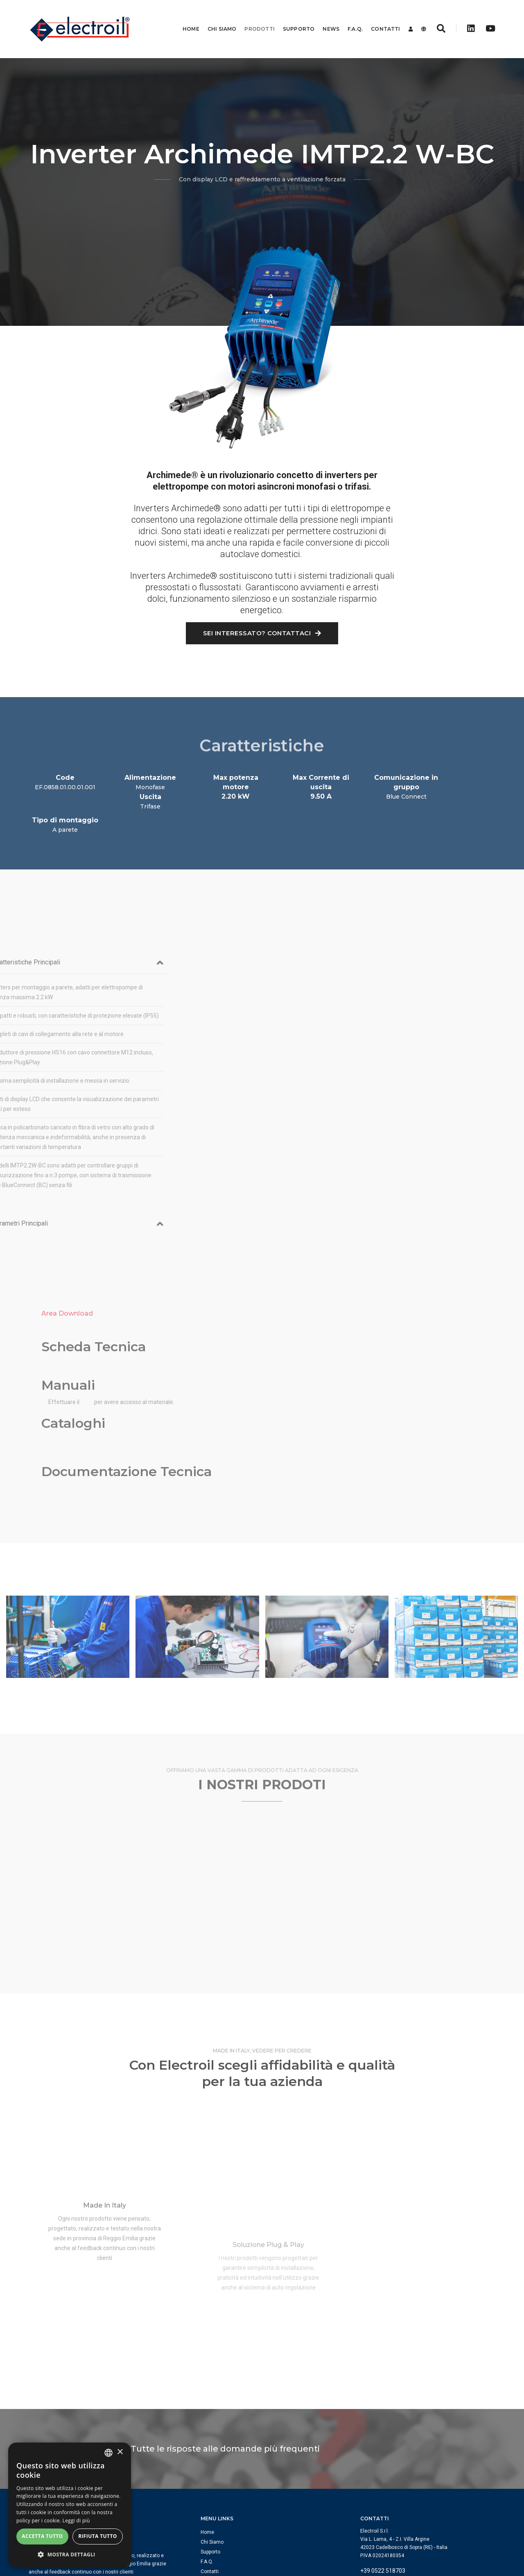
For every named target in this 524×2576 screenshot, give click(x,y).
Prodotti (253, 18)
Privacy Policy (479, 2535)
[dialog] (69, 2505)
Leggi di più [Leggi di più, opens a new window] (76, 2520)
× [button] (120, 2452)
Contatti (379, 18)
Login (207, 2464)
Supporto (292, 18)
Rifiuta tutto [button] (97, 2536)
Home (184, 18)
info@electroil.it (380, 2463)
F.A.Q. (349, 18)
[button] (69, 2555)
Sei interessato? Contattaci (262, 634)
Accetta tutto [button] (42, 2536)
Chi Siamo (215, 18)
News (324, 18)
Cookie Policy (443, 2535)
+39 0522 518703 (382, 2453)
